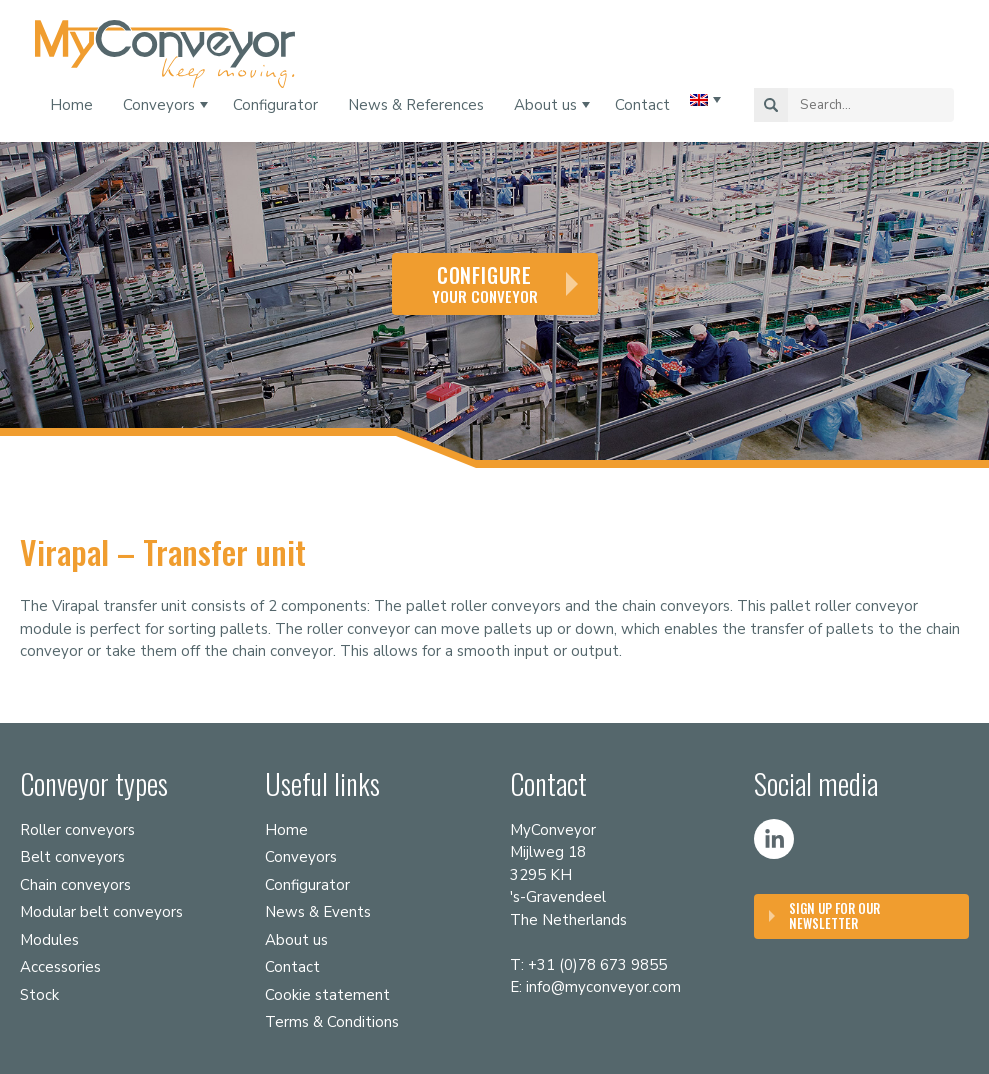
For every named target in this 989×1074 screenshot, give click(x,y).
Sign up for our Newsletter (834, 916)
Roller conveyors (77, 830)
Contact (642, 105)
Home (71, 105)
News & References (416, 105)
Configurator (275, 105)
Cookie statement (327, 995)
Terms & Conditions (332, 1022)
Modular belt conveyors (101, 912)
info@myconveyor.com (603, 987)
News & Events (318, 912)
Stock (39, 995)
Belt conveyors (72, 857)
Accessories (60, 967)
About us (545, 105)
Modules (49, 940)
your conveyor (485, 283)
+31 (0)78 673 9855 (597, 965)
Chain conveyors (75, 885)
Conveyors (159, 105)
